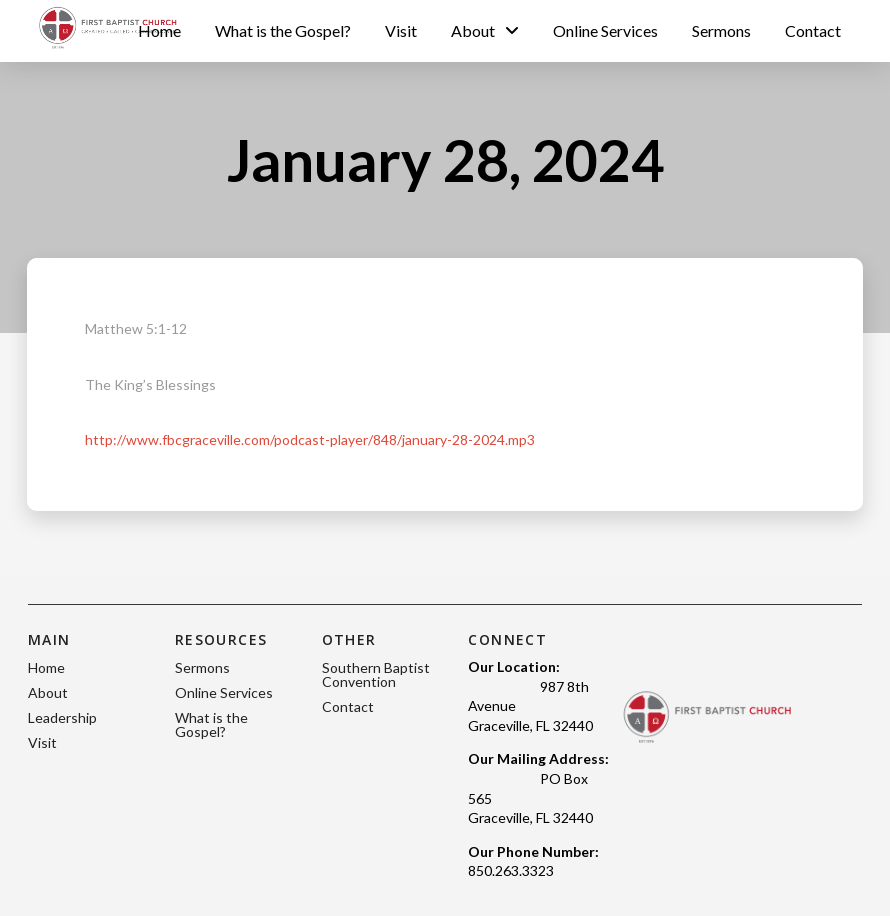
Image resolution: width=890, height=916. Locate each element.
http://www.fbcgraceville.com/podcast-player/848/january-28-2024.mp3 (310, 439)
